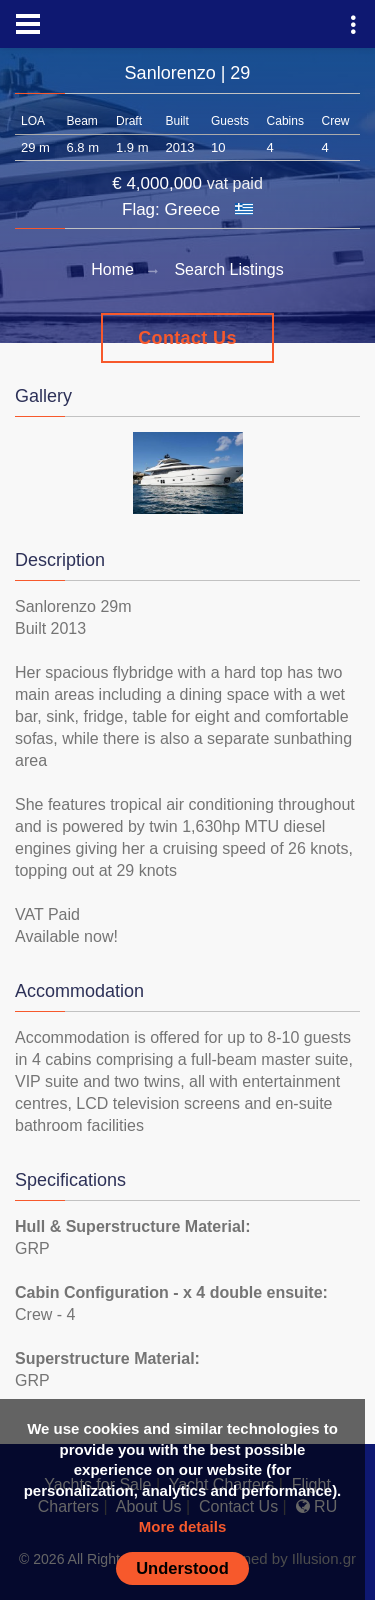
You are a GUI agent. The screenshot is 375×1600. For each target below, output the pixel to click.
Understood (182, 1568)
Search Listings (228, 269)
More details (183, 1526)
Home (112, 269)
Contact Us (187, 338)
